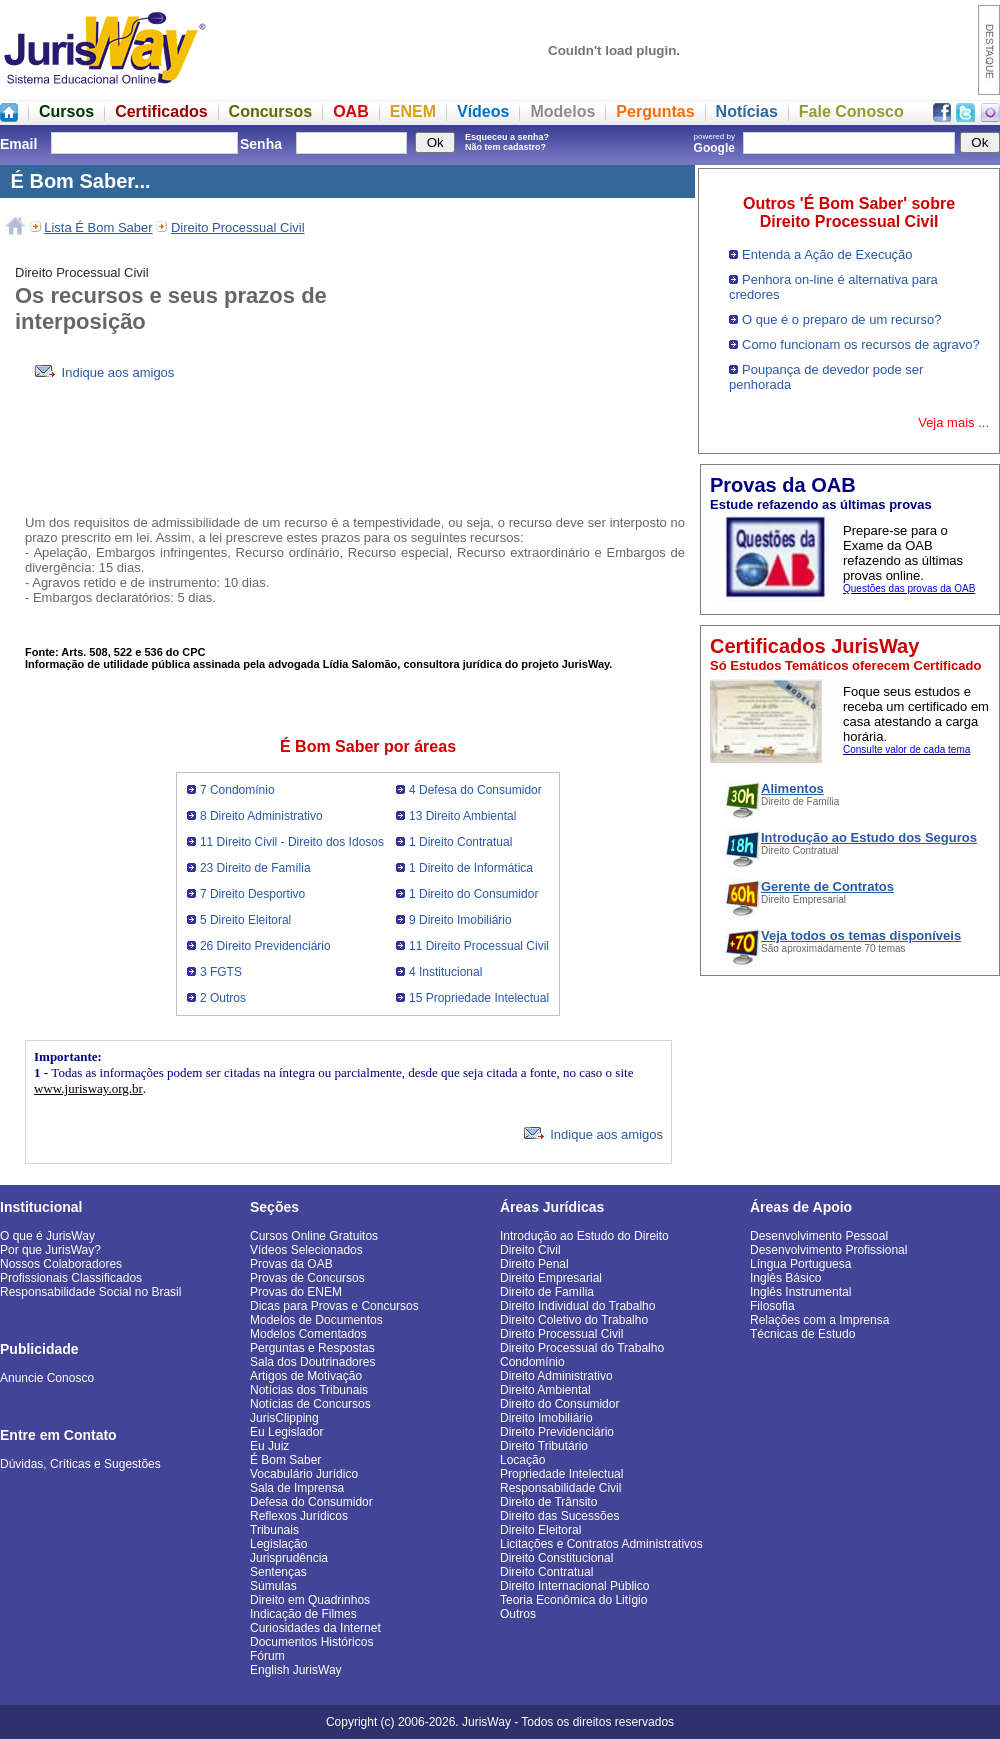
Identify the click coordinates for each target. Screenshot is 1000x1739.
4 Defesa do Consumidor (475, 790)
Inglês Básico (785, 1278)
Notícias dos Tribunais (309, 1390)
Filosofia (772, 1306)
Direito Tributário (544, 1446)
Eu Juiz (269, 1446)
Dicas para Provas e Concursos (334, 1306)
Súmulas (273, 1586)
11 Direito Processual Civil (479, 946)
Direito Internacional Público (574, 1586)
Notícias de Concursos (310, 1404)
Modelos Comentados (308, 1334)
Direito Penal (534, 1264)
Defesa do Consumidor (311, 1502)
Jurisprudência (289, 1558)
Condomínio (532, 1362)
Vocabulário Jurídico (304, 1474)
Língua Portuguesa (800, 1264)
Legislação (278, 1544)
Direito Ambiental (545, 1390)
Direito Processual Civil (238, 227)
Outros (518, 1614)
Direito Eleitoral (540, 1530)
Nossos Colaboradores (61, 1264)
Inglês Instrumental (800, 1292)
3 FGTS (221, 972)
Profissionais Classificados (71, 1278)
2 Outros (223, 998)
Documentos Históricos (311, 1642)
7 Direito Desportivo (252, 894)
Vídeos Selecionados (306, 1250)
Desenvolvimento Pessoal (819, 1236)
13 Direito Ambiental (462, 816)
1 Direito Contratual (460, 842)
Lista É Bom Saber (98, 227)
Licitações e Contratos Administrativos (601, 1544)
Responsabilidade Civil (560, 1488)
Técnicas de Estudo (802, 1334)
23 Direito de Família (255, 868)
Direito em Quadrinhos (310, 1600)
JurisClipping (284, 1418)
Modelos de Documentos (316, 1320)
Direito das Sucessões (559, 1516)
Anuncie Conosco (47, 1378)
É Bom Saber (285, 1460)
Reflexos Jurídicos (299, 1516)
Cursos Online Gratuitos (314, 1236)
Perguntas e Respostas (312, 1348)
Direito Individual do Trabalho (577, 1306)
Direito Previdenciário (557, 1432)
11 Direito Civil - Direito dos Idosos (292, 842)
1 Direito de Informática (471, 868)
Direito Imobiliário (546, 1418)
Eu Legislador (286, 1432)
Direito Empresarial (551, 1278)
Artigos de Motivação (306, 1376)
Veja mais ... (953, 422)
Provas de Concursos (307, 1278)
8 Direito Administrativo (261, 816)
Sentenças (278, 1572)
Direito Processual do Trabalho (582, 1348)
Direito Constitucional (556, 1558)
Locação (522, 1460)
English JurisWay (296, 1670)
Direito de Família (547, 1292)
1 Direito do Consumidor (473, 894)
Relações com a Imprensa (819, 1320)
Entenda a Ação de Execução (827, 254)
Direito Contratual (546, 1572)
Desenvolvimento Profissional (828, 1250)
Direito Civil (530, 1250)
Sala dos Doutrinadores (312, 1362)
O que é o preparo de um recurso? (841, 319)
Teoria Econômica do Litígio (573, 1600)
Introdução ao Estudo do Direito (584, 1236)
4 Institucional (445, 972)
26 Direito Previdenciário (265, 946)
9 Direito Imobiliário (460, 920)
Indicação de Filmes (303, 1614)
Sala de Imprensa (297, 1488)
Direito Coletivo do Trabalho (574, 1320)
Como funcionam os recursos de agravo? (861, 344)
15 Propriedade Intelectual (479, 998)
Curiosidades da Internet (315, 1628)
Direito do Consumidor (559, 1404)
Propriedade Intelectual (561, 1474)
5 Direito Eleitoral (245, 920)
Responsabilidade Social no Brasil (90, 1292)
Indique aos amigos (104, 372)
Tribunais (274, 1530)
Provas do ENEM (296, 1292)
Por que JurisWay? (50, 1250)
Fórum (267, 1656)
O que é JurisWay (47, 1236)
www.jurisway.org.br (88, 1088)
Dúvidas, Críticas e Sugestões (80, 1464)
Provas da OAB (291, 1264)
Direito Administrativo (556, 1376)
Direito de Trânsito (548, 1502)
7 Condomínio (237, 790)
